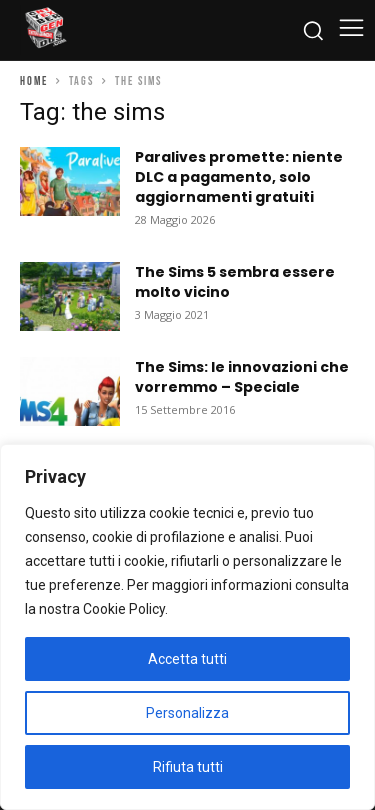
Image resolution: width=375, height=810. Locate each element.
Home (34, 81)
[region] (187, 627)
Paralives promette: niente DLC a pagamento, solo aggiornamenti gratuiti (239, 177)
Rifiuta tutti (188, 767)
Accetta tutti (187, 659)
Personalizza (187, 713)
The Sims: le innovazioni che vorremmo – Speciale (242, 377)
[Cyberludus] (45, 30)
